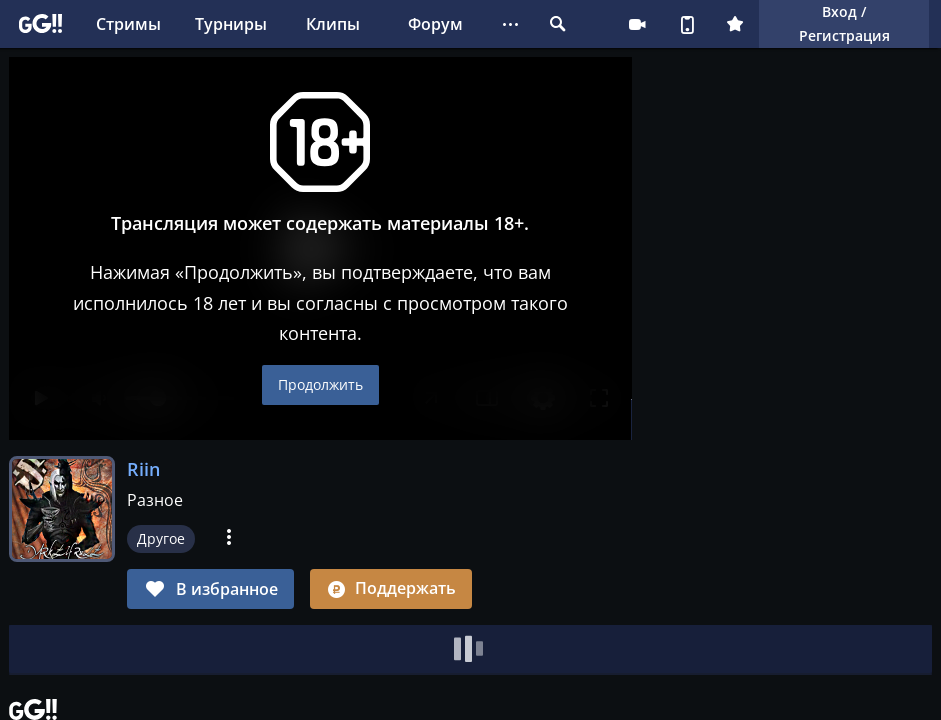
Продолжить (320, 384)
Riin (143, 469)
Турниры (231, 24)
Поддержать (391, 588)
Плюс (735, 24)
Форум (435, 24)
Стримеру (637, 24)
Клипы (333, 24)
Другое (161, 538)
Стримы (128, 24)
